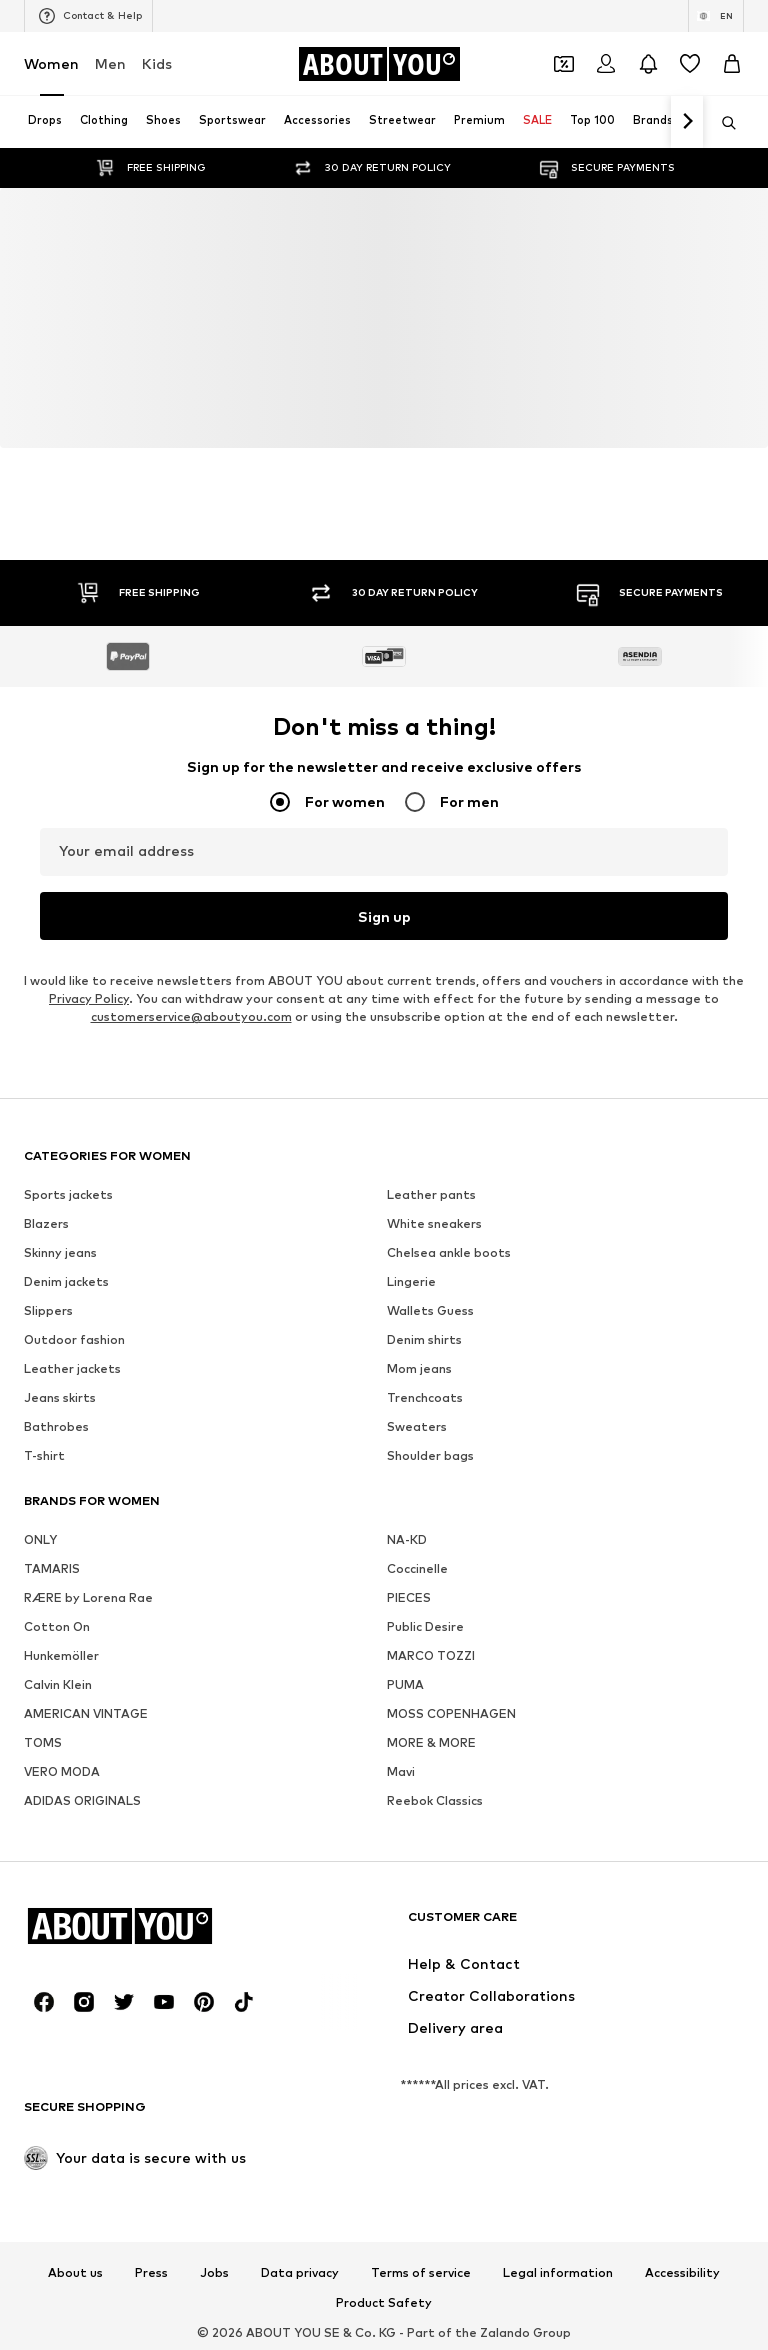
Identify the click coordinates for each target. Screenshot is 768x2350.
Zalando (505, 2332)
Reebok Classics (435, 1800)
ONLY (40, 1539)
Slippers (48, 1310)
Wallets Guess (430, 1310)
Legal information (558, 2273)
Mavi (401, 1771)
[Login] (606, 64)
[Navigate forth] (687, 122)
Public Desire (425, 1626)
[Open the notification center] (648, 64)
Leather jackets (72, 1368)
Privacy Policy (89, 998)
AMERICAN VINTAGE (86, 1713)
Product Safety (384, 2303)
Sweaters (417, 1426)
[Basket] (732, 64)
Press (151, 2273)
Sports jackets (68, 1194)
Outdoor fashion (74, 1339)
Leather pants (431, 1194)
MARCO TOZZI (431, 1655)
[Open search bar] (722, 123)
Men (110, 63)
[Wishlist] (690, 64)
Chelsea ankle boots (449, 1252)
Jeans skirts (60, 1397)
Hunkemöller (61, 1655)
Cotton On (57, 1626)
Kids (157, 63)
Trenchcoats (425, 1397)
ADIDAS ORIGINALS (82, 1800)
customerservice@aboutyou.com (191, 1016)
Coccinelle (417, 1568)
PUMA (405, 1684)
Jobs (214, 2273)
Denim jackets (66, 1281)
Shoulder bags (430, 1455)
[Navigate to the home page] (379, 64)
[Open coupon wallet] (564, 64)
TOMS (43, 1742)
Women (51, 63)
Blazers (46, 1223)
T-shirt (44, 1455)
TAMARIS (52, 1568)
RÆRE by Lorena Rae (88, 1597)
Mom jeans (419, 1368)
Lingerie (411, 1281)
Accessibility (682, 2273)
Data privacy (300, 2273)
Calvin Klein (58, 1684)
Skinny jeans (60, 1252)
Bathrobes (56, 1426)
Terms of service (421, 2273)
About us (75, 2273)
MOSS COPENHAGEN (451, 1713)
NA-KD (407, 1539)
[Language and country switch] (716, 16)
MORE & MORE (431, 1742)
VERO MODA (62, 1771)
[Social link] (44, 2002)
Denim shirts (424, 1339)
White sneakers (434, 1223)
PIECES (409, 1597)
